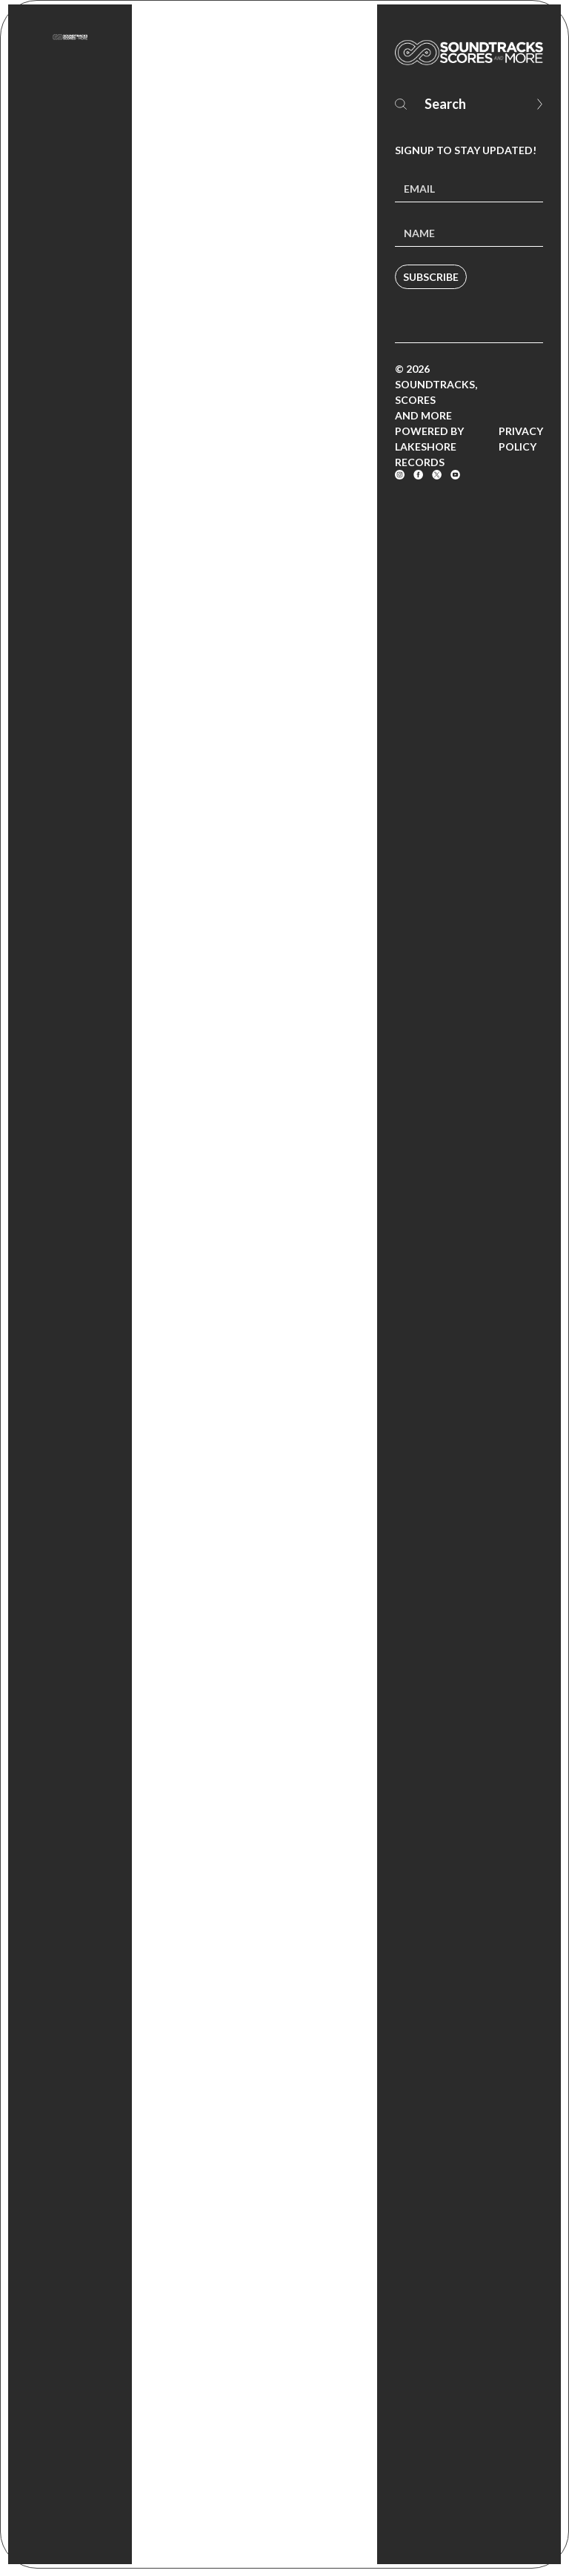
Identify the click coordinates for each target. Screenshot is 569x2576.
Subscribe (431, 276)
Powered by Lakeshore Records (429, 446)
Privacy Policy (521, 439)
